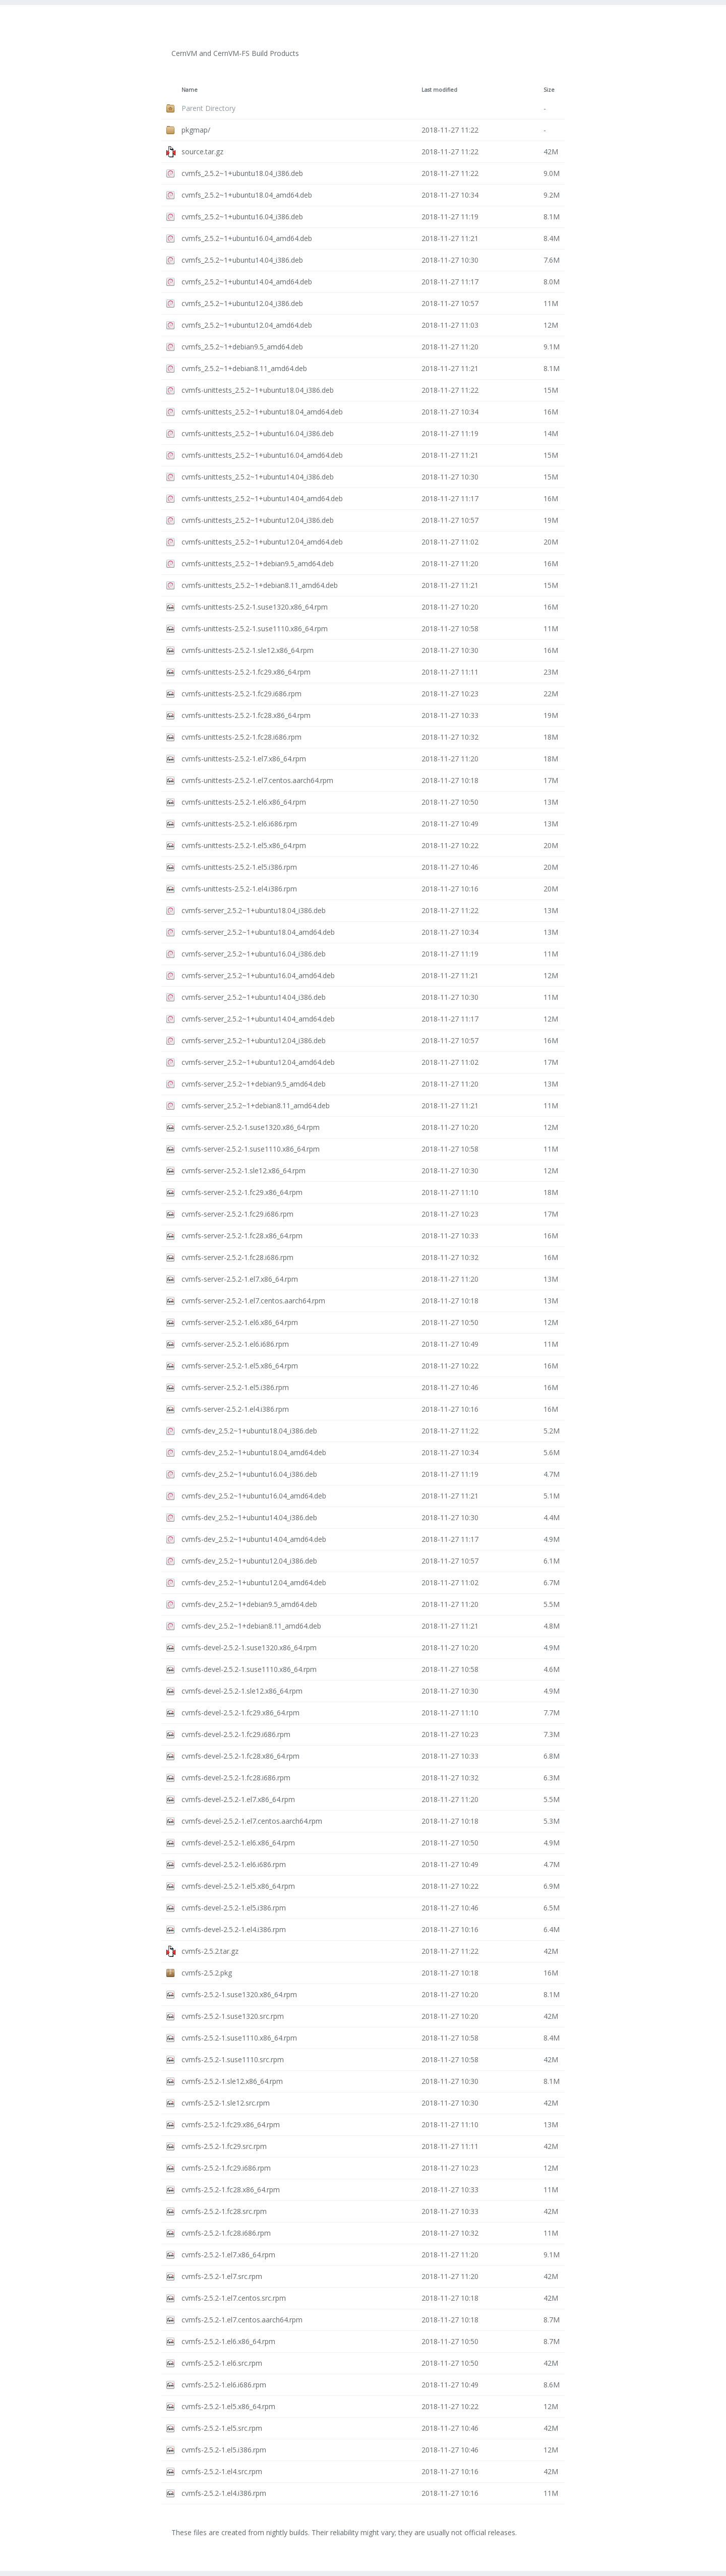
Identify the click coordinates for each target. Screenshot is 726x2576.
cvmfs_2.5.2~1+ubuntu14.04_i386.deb (242, 260)
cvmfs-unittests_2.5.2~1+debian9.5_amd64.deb (258, 563)
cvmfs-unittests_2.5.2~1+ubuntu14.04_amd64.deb (262, 498)
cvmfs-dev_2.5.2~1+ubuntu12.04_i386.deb (249, 1561)
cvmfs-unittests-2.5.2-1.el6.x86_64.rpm (244, 802)
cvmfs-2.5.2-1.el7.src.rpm (222, 2276)
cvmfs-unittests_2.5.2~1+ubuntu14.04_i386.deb (258, 477)
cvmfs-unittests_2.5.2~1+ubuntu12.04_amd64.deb (262, 542)
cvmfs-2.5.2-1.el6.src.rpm (222, 2363)
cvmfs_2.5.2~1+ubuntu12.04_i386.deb (242, 303)
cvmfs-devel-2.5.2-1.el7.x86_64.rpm (238, 1799)
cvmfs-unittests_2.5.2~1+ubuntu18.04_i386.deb (258, 390)
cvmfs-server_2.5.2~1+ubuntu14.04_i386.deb (254, 997)
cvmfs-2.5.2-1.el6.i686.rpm (224, 2384)
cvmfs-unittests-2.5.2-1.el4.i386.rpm (239, 888)
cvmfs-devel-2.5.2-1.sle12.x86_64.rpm (242, 1691)
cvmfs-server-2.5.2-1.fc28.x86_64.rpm (242, 1235)
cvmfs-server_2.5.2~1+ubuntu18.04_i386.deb (254, 910)
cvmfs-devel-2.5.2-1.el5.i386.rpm (234, 1907)
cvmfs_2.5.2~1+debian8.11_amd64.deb (244, 368)
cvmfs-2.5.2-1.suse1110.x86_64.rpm (239, 2038)
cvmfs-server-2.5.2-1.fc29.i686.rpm (237, 1214)
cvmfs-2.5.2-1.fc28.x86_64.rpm (231, 2189)
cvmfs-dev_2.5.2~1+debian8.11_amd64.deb (251, 1626)
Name (190, 89)
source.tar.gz (202, 151)
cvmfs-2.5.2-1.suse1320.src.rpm (233, 2016)
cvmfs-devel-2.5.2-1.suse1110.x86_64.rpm (249, 1669)
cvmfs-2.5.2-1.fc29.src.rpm (224, 2146)
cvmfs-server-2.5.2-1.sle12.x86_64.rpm (244, 1170)
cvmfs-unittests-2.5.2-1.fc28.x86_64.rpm (246, 715)
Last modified (439, 89)
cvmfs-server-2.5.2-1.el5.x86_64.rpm (240, 1365)
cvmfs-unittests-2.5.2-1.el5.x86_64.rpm (244, 845)
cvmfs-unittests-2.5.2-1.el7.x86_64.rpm (244, 758)
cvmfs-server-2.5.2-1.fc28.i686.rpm (237, 1257)
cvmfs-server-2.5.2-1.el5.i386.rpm (235, 1387)
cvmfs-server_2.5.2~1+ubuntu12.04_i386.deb (254, 1040)
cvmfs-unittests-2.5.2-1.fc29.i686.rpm (241, 693)
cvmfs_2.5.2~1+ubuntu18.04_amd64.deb (247, 195)
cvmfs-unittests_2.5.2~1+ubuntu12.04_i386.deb (258, 520)
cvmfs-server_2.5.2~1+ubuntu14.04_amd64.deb (258, 1019)
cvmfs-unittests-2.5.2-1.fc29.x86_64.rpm (246, 672)
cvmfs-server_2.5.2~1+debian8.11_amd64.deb (256, 1105)
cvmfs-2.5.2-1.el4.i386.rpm (224, 2493)
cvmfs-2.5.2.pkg (207, 1973)
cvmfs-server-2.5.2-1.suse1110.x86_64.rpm (251, 1149)
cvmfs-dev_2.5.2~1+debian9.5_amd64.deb (249, 1604)
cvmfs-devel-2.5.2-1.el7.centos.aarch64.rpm (252, 1821)
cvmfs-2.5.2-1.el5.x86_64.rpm (228, 2406)
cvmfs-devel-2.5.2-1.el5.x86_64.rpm (238, 1886)
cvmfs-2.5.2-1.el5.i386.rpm (224, 2449)
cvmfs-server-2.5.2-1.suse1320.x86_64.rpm (251, 1127)
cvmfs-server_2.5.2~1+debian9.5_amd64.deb (254, 1084)
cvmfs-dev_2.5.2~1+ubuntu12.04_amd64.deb (254, 1582)
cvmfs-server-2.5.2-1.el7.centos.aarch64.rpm (253, 1300)
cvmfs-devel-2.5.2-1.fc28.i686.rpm (236, 1777)
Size (549, 89)
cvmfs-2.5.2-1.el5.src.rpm (222, 2428)
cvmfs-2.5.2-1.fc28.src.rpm (224, 2211)
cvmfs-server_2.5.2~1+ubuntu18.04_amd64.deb (258, 932)
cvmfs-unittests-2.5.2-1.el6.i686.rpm (239, 823)
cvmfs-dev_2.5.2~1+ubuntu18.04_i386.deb (249, 1430)
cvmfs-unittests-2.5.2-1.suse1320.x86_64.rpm (255, 607)
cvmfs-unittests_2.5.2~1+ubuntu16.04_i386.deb (258, 433)
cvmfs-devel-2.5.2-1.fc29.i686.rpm (236, 1734)
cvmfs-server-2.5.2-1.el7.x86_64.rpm (240, 1279)
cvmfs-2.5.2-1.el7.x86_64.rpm (228, 2254)
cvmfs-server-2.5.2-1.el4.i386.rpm (235, 1409)
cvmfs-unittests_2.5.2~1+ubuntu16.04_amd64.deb (262, 455)
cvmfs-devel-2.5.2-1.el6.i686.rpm (234, 1864)
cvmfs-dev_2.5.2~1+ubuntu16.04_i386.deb (249, 1474)
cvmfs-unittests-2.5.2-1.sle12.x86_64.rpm (248, 650)
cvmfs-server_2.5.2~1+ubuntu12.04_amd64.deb (258, 1062)
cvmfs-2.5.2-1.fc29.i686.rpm (226, 2168)
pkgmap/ (196, 130)
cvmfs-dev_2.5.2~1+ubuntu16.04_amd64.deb (254, 1496)
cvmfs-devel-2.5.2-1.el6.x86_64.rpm (238, 1842)
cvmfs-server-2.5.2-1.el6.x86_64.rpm (240, 1322)
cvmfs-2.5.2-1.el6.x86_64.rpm (228, 2341)
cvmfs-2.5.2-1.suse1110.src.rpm (233, 2059)
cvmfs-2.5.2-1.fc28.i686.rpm (226, 2233)
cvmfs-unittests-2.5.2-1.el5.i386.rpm (239, 867)
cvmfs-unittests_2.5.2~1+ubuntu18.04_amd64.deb (262, 411)
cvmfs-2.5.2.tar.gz (210, 1951)
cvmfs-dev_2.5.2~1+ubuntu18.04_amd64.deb (254, 1452)
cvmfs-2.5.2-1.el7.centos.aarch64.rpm (242, 2319)
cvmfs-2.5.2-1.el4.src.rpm (222, 2471)
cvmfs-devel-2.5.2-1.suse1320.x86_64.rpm (249, 1647)
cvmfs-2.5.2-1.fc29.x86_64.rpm (231, 2124)
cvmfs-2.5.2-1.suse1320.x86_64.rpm (239, 1994)
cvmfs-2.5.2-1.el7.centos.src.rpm (234, 2298)
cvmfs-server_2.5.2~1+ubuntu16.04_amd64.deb (258, 975)
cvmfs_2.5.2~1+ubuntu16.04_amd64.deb (247, 238)
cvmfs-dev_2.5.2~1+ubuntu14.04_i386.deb (249, 1517)
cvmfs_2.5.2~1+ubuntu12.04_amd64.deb (247, 325)
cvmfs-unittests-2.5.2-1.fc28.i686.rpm (241, 737)
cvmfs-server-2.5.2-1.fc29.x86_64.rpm (242, 1192)
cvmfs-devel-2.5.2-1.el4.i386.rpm (234, 1929)
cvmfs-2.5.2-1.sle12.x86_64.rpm (232, 2081)
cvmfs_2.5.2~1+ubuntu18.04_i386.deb (242, 173)
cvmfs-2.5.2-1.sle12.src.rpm (226, 2103)
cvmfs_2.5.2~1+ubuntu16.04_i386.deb (242, 216)
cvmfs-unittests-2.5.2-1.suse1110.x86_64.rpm (255, 628)
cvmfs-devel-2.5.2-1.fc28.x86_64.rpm (240, 1756)
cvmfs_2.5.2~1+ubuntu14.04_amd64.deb (247, 281)
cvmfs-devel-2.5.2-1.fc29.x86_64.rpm (240, 1712)
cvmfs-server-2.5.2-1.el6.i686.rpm (235, 1344)
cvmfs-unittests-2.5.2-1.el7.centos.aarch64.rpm (257, 780)
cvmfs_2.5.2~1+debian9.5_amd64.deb (242, 346)
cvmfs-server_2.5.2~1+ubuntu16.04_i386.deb (254, 953)
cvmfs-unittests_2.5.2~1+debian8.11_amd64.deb (260, 585)
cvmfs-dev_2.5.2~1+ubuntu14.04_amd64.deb (254, 1539)
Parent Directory (208, 108)
